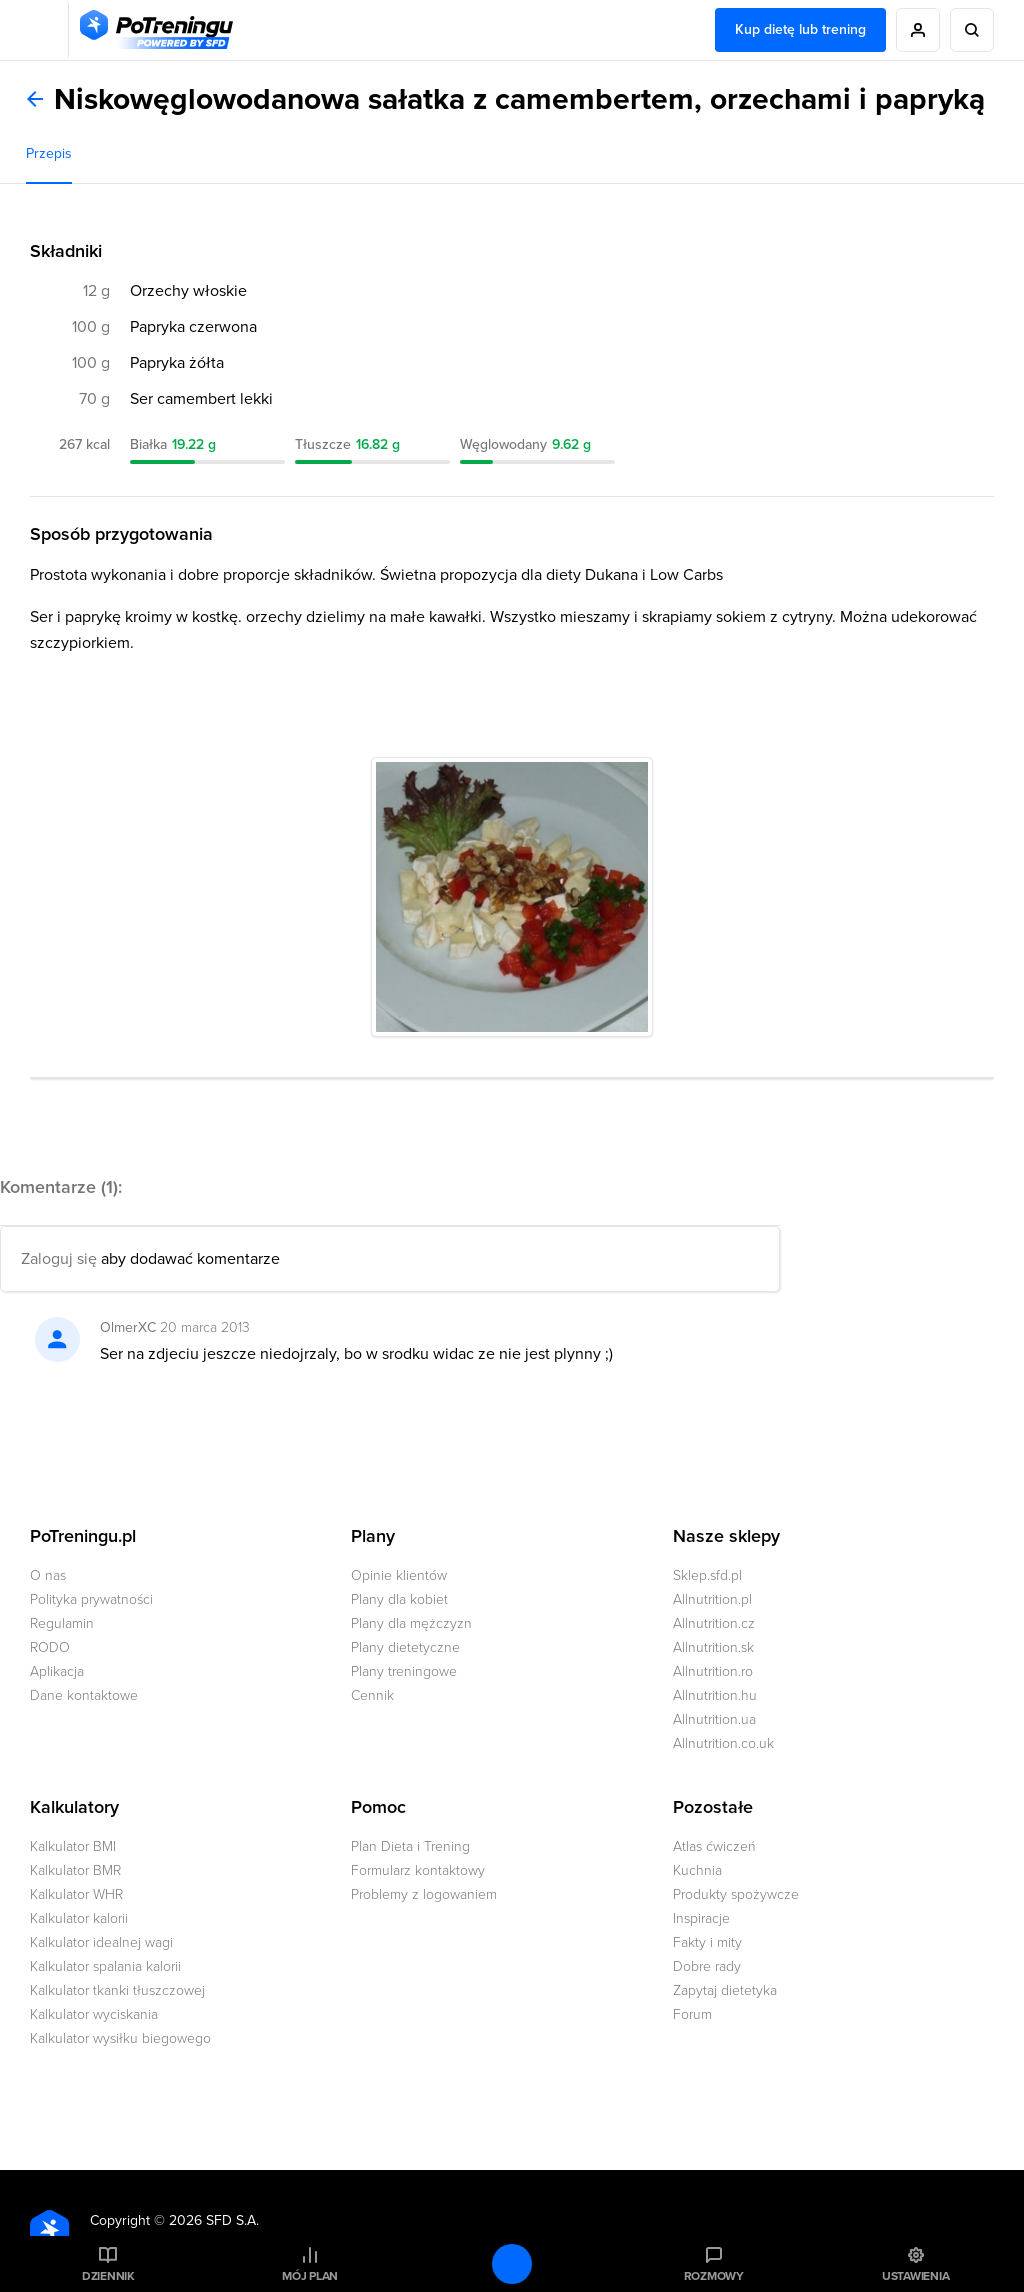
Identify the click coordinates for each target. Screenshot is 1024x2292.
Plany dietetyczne (405, 1647)
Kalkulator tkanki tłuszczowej (117, 1990)
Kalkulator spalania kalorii (105, 1966)
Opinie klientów (399, 1575)
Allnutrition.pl (712, 1599)
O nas (48, 1575)
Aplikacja (57, 1671)
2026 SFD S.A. (214, 2220)
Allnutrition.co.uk (723, 1743)
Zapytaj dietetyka (725, 1990)
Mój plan (310, 2276)
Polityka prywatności (91, 1599)
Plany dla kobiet (399, 1599)
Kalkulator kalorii (79, 1918)
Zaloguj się (59, 1259)
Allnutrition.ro (713, 1671)
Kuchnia (697, 1870)
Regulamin (62, 1623)
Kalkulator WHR (76, 1894)
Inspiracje (701, 1918)
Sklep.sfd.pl (707, 1575)
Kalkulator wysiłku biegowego (120, 2038)
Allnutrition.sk (713, 1647)
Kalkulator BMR (75, 1870)
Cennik (372, 1695)
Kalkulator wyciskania (94, 2014)
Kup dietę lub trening (800, 29)
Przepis (49, 153)
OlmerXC (128, 1327)
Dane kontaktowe (84, 1695)
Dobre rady (707, 1966)
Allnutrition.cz (714, 1623)
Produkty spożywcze (736, 1894)
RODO (50, 1647)
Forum (692, 2014)
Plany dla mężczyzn (411, 1623)
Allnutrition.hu (715, 1695)
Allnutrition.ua (714, 1719)
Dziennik (108, 2276)
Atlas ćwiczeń (714, 1846)
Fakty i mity (707, 1942)
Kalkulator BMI (73, 1846)
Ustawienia (916, 2276)
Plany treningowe (404, 1671)
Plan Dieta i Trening (410, 1846)
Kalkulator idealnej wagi (101, 1942)
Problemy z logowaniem (424, 1894)
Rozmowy (714, 2276)
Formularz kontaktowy (418, 1870)
